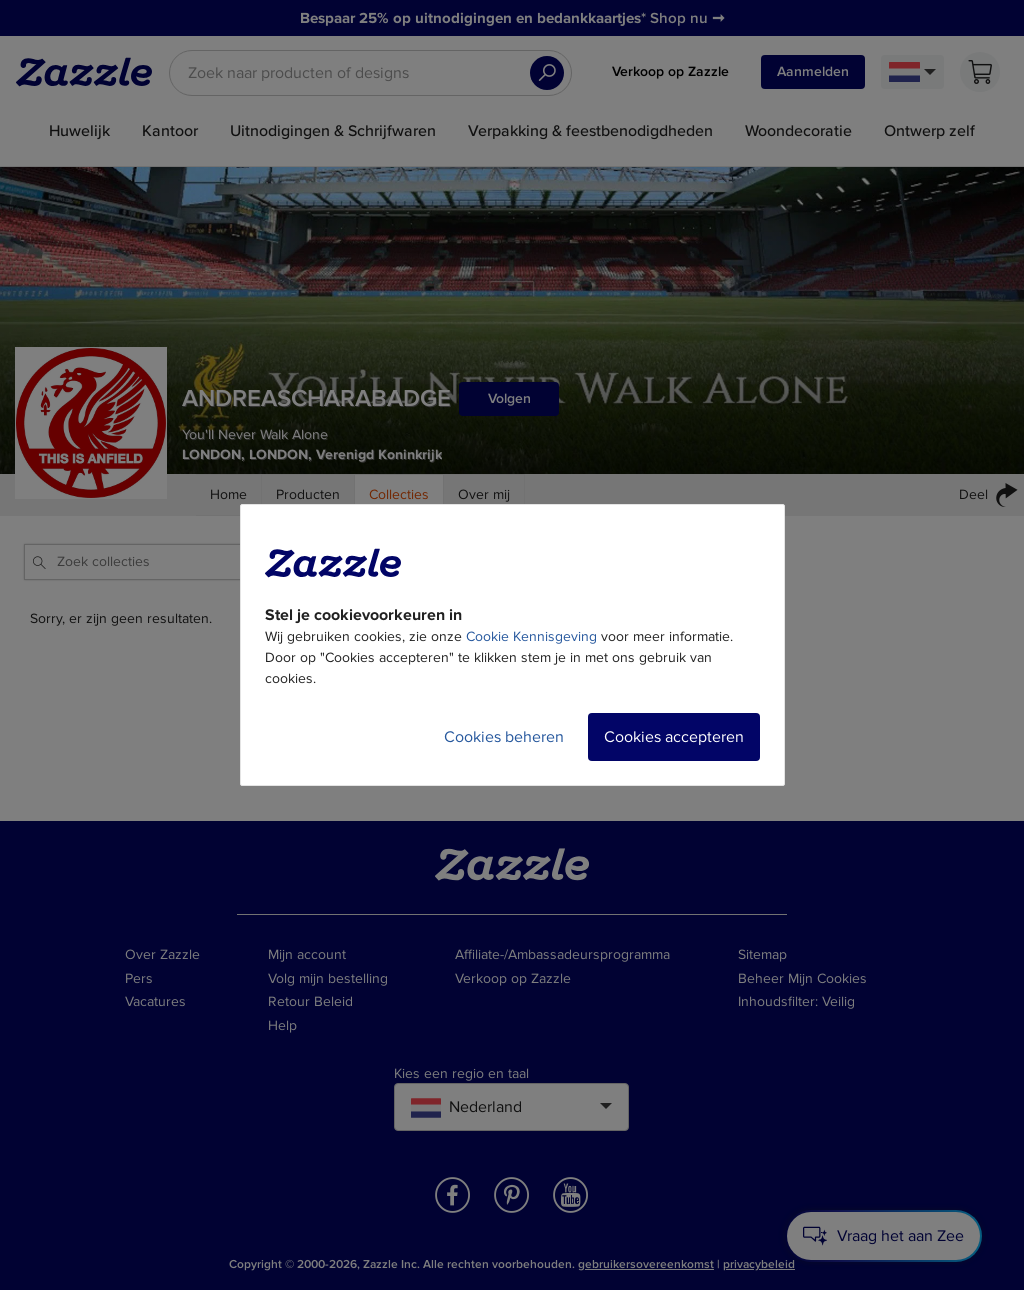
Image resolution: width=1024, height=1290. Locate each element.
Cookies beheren (504, 737)
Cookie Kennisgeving (531, 636)
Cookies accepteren (674, 737)
